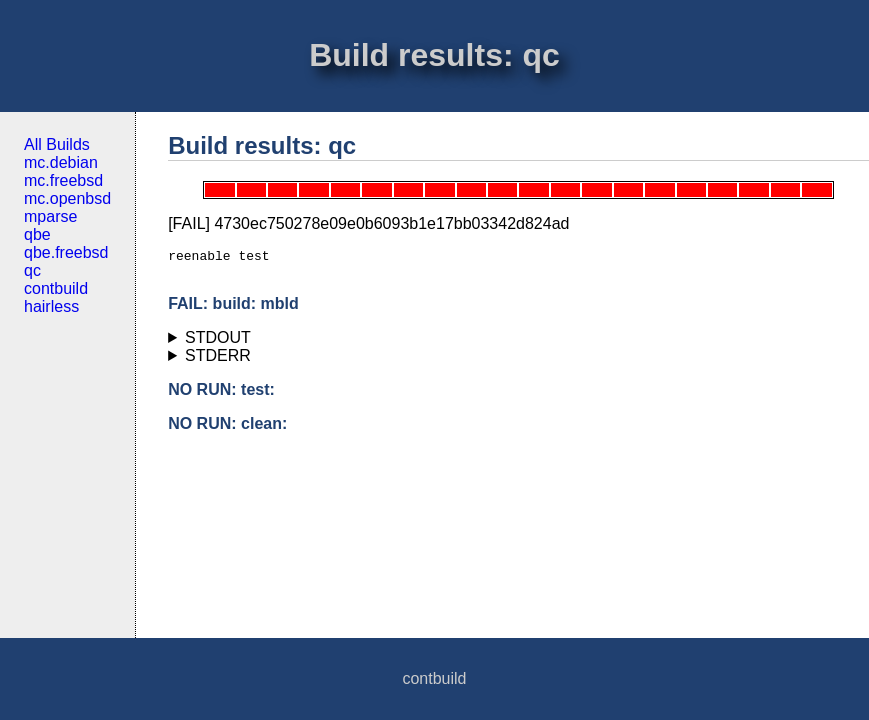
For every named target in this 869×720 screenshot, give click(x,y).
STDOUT (218, 343)
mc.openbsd (67, 198)
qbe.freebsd (66, 252)
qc (32, 270)
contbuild (56, 288)
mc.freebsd (63, 180)
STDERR (218, 361)
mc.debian (61, 162)
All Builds (57, 144)
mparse (50, 216)
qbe (37, 234)
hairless (51, 306)
